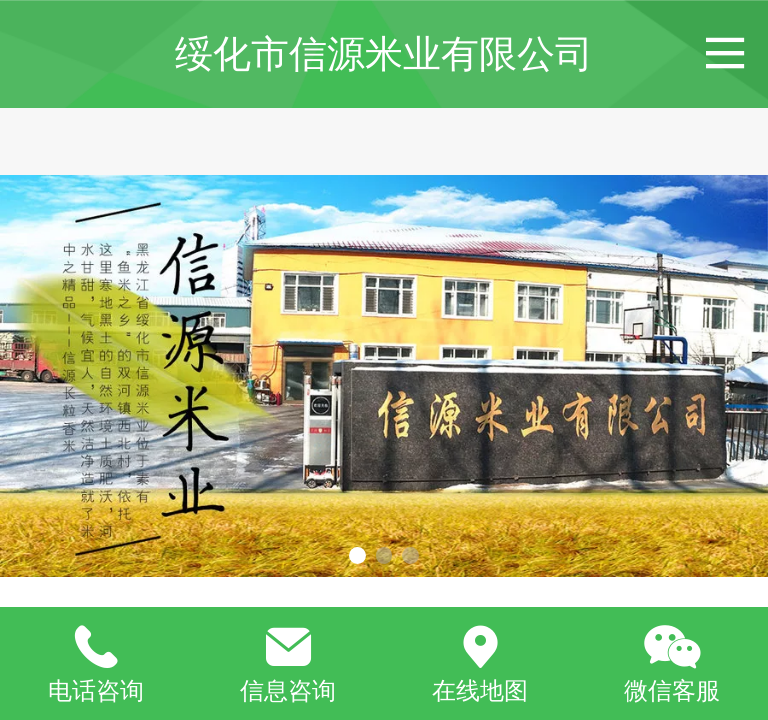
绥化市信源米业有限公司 (384, 53)
